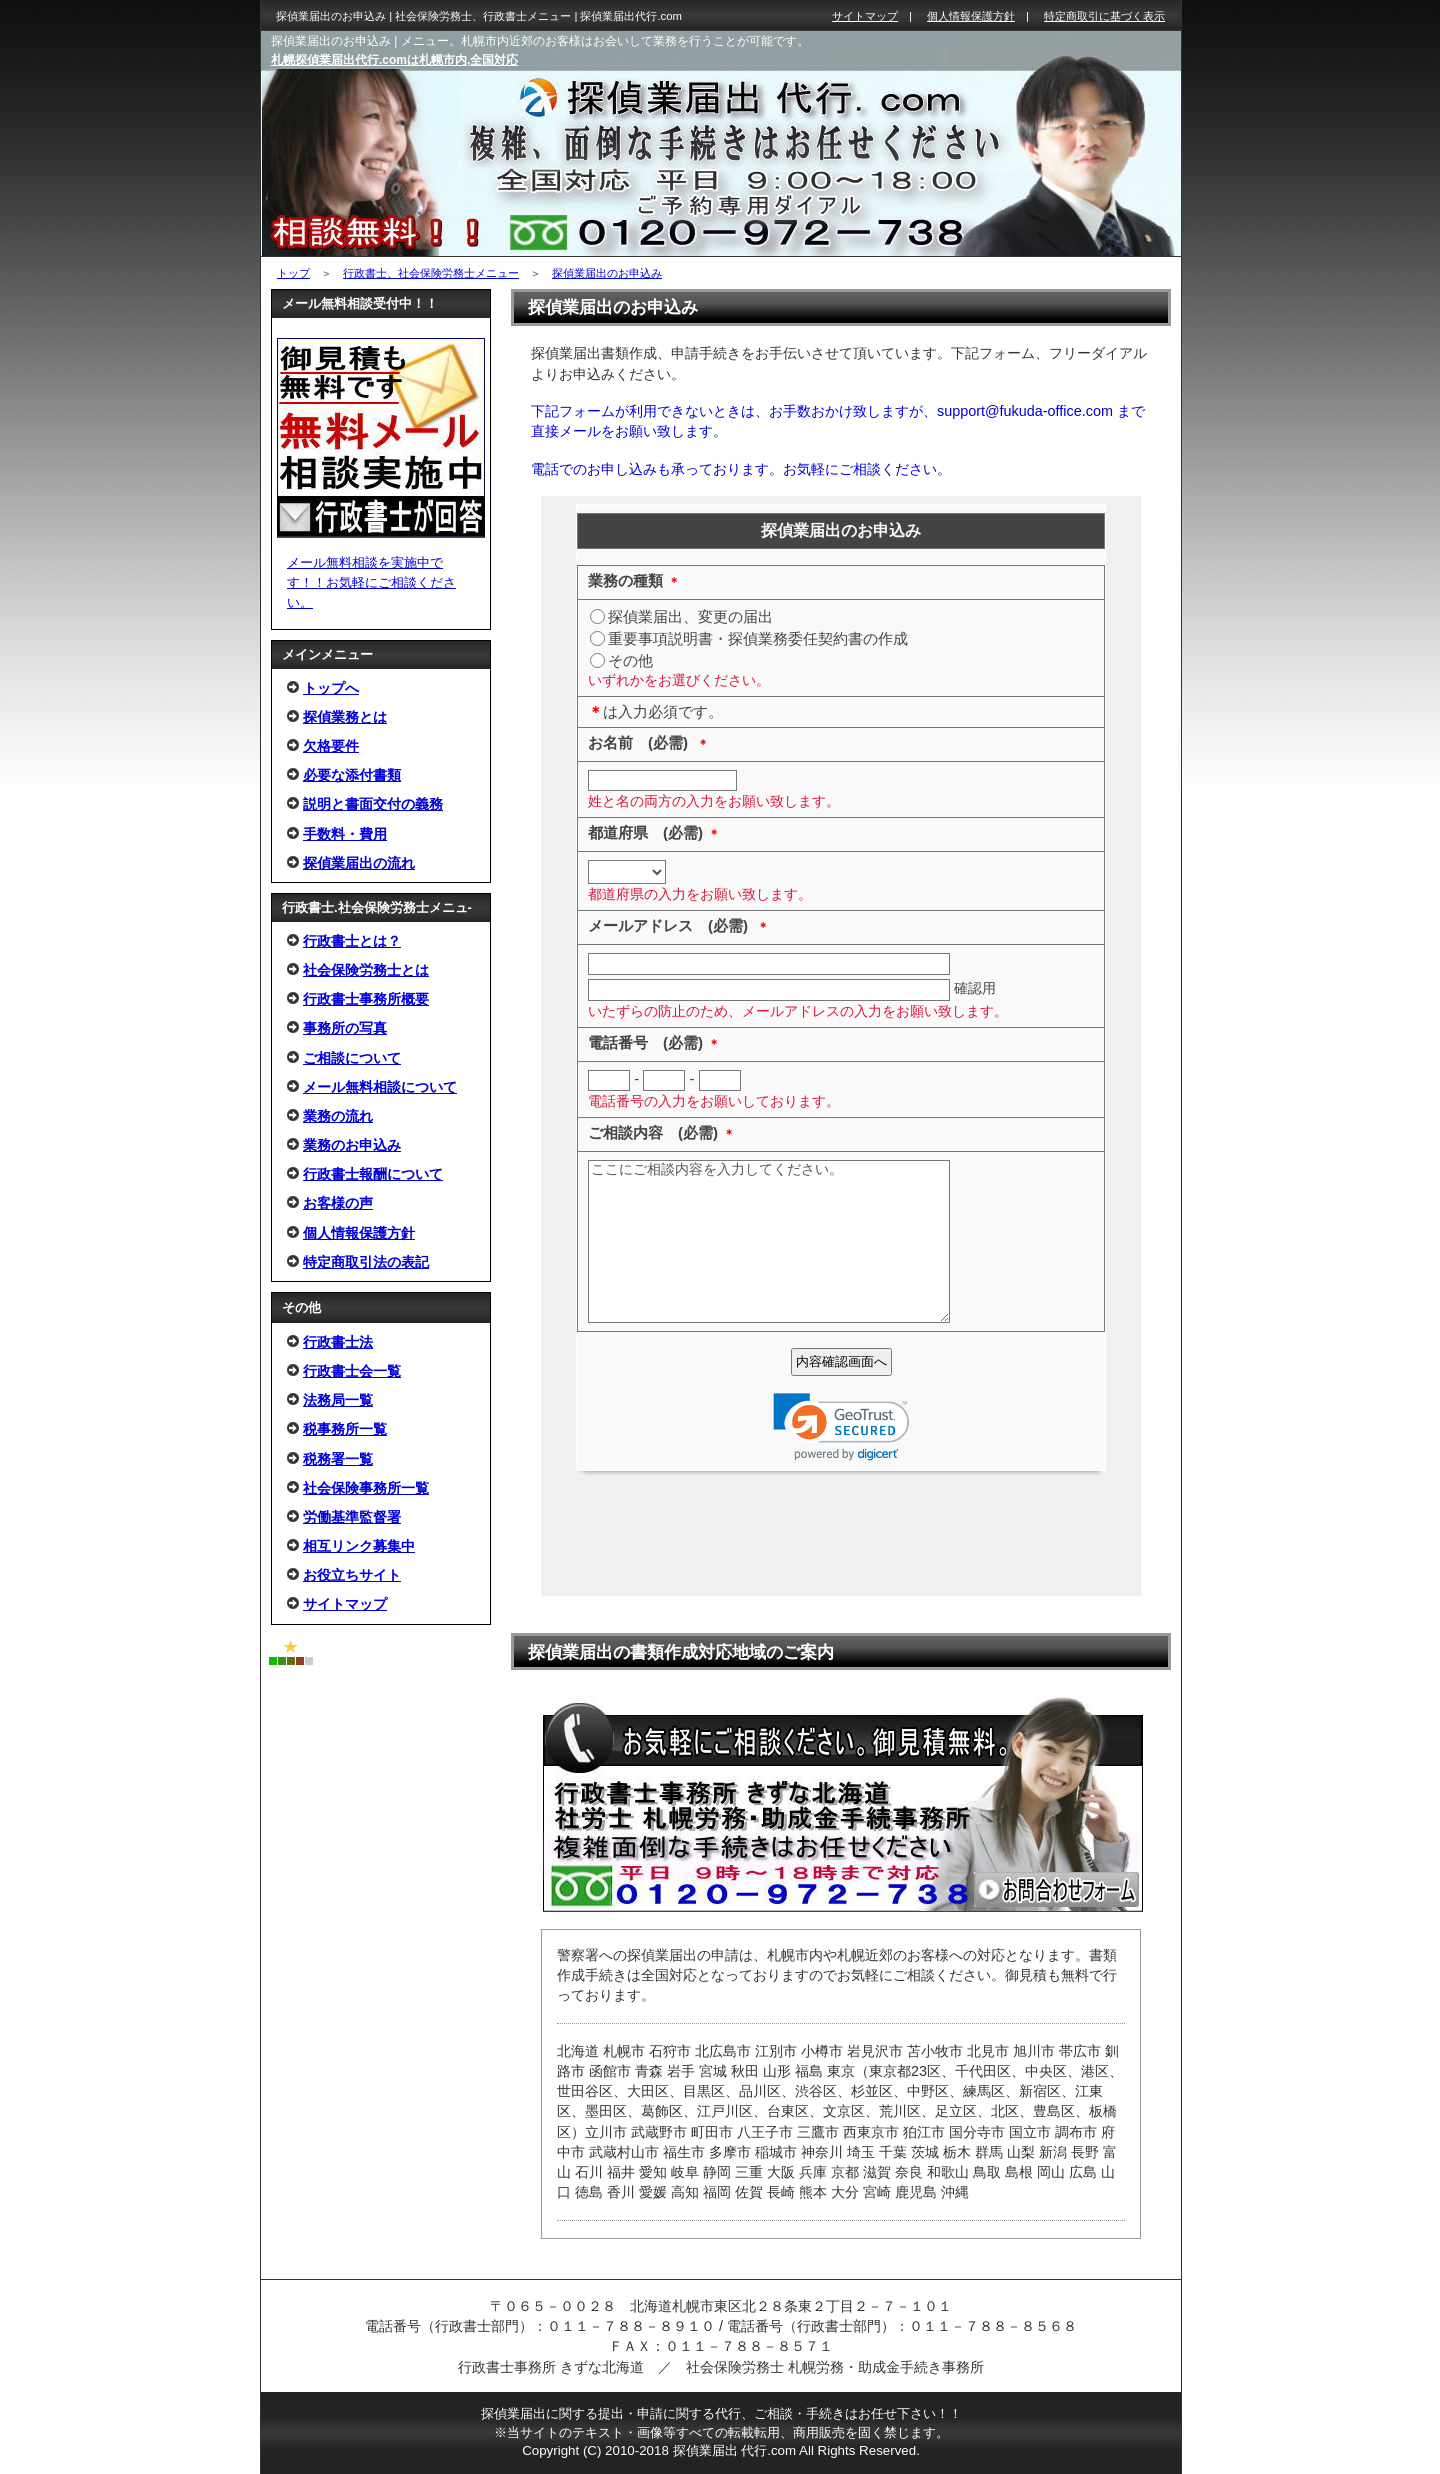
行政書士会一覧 (352, 1371)
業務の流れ (338, 1116)
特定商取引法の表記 (366, 1262)
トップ (293, 273)
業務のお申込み (352, 1145)
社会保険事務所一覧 (366, 1488)
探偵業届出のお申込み (607, 273)
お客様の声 (338, 1203)
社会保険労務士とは (366, 970)
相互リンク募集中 (359, 1546)
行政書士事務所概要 (366, 999)
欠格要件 (331, 746)
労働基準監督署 (352, 1517)
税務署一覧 (338, 1459)
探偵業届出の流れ (359, 863)
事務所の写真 (345, 1028)
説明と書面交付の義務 (373, 804)
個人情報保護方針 (359, 1233)
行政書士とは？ (352, 941)
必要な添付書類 (352, 775)
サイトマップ (345, 1604)
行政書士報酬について (373, 1174)
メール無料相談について (380, 1087)
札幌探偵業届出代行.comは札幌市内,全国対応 (394, 60)
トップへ (331, 688)
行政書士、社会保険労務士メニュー (431, 273)
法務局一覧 (338, 1400)
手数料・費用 (345, 834)
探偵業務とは (345, 717)
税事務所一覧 (345, 1429)
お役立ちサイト (352, 1575)
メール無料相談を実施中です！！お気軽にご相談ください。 (371, 582)
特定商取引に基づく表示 (1104, 16)
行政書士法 (338, 1342)
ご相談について (352, 1058)
